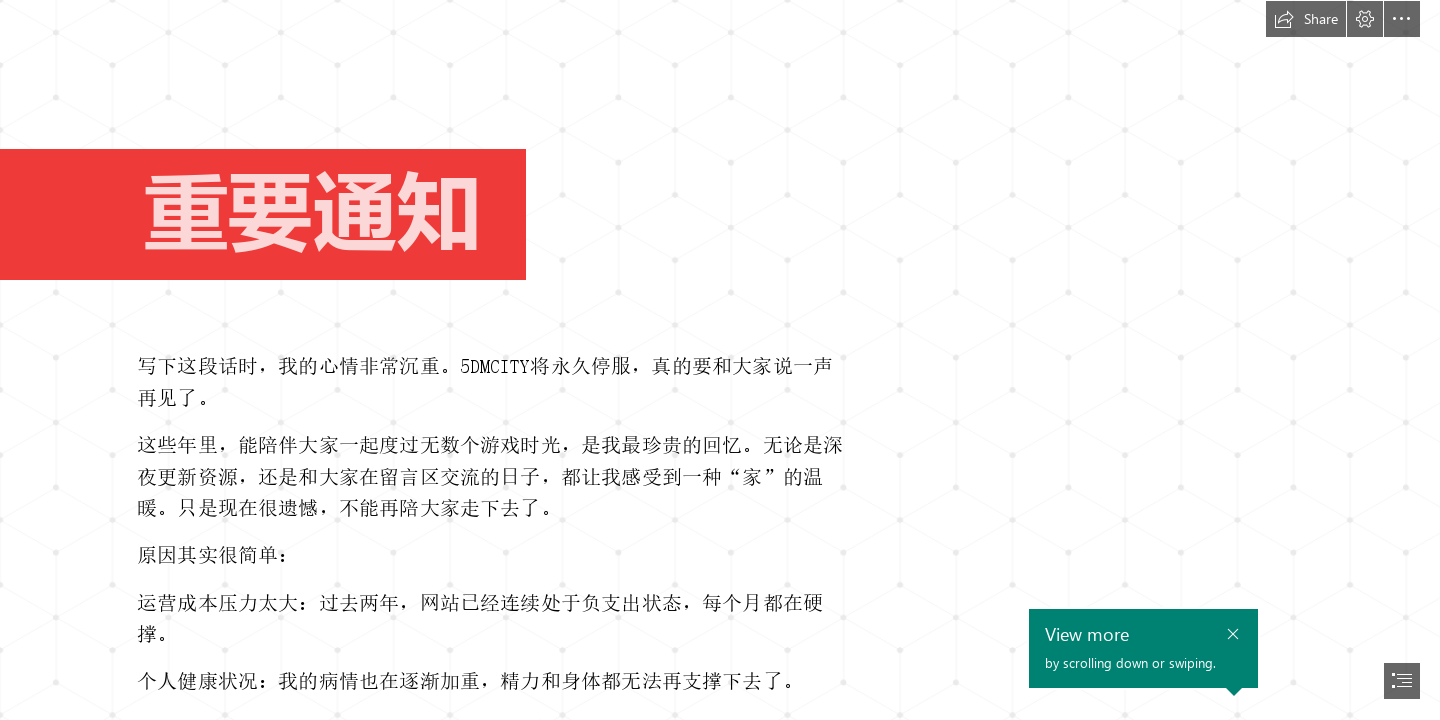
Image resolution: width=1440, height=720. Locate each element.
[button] (1306, 19)
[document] (720, 360)
